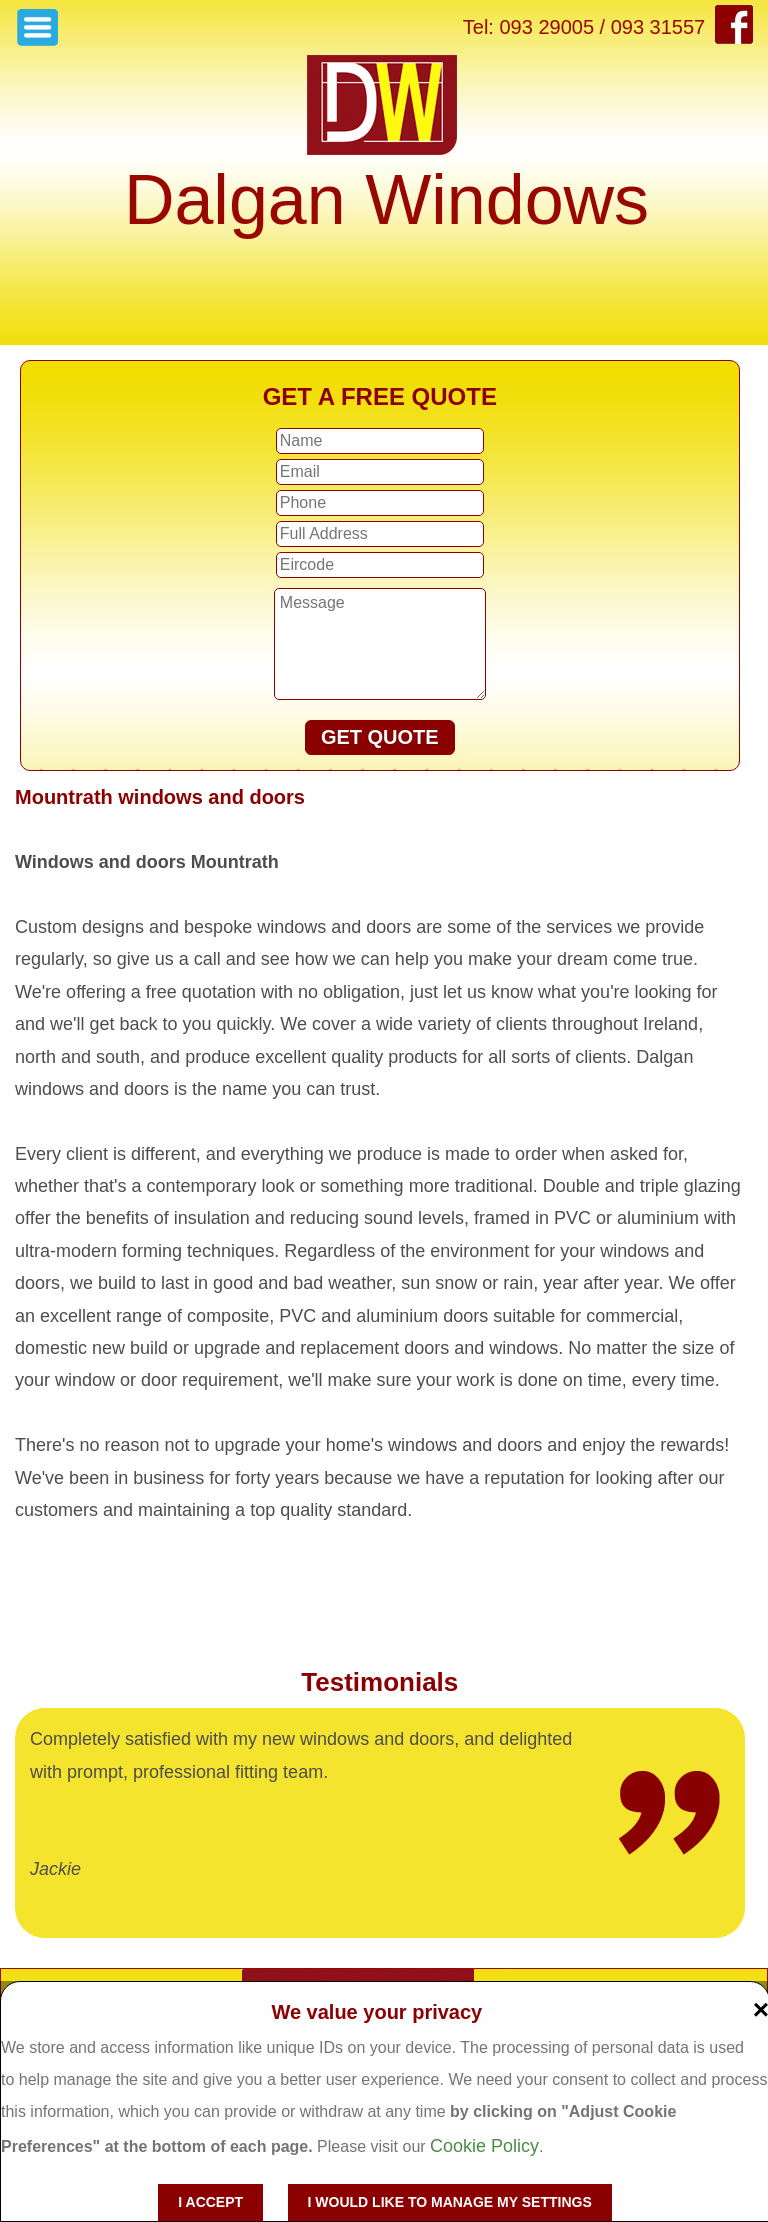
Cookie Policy (484, 2146)
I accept (210, 2202)
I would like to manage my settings (450, 2202)
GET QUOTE (380, 737)
